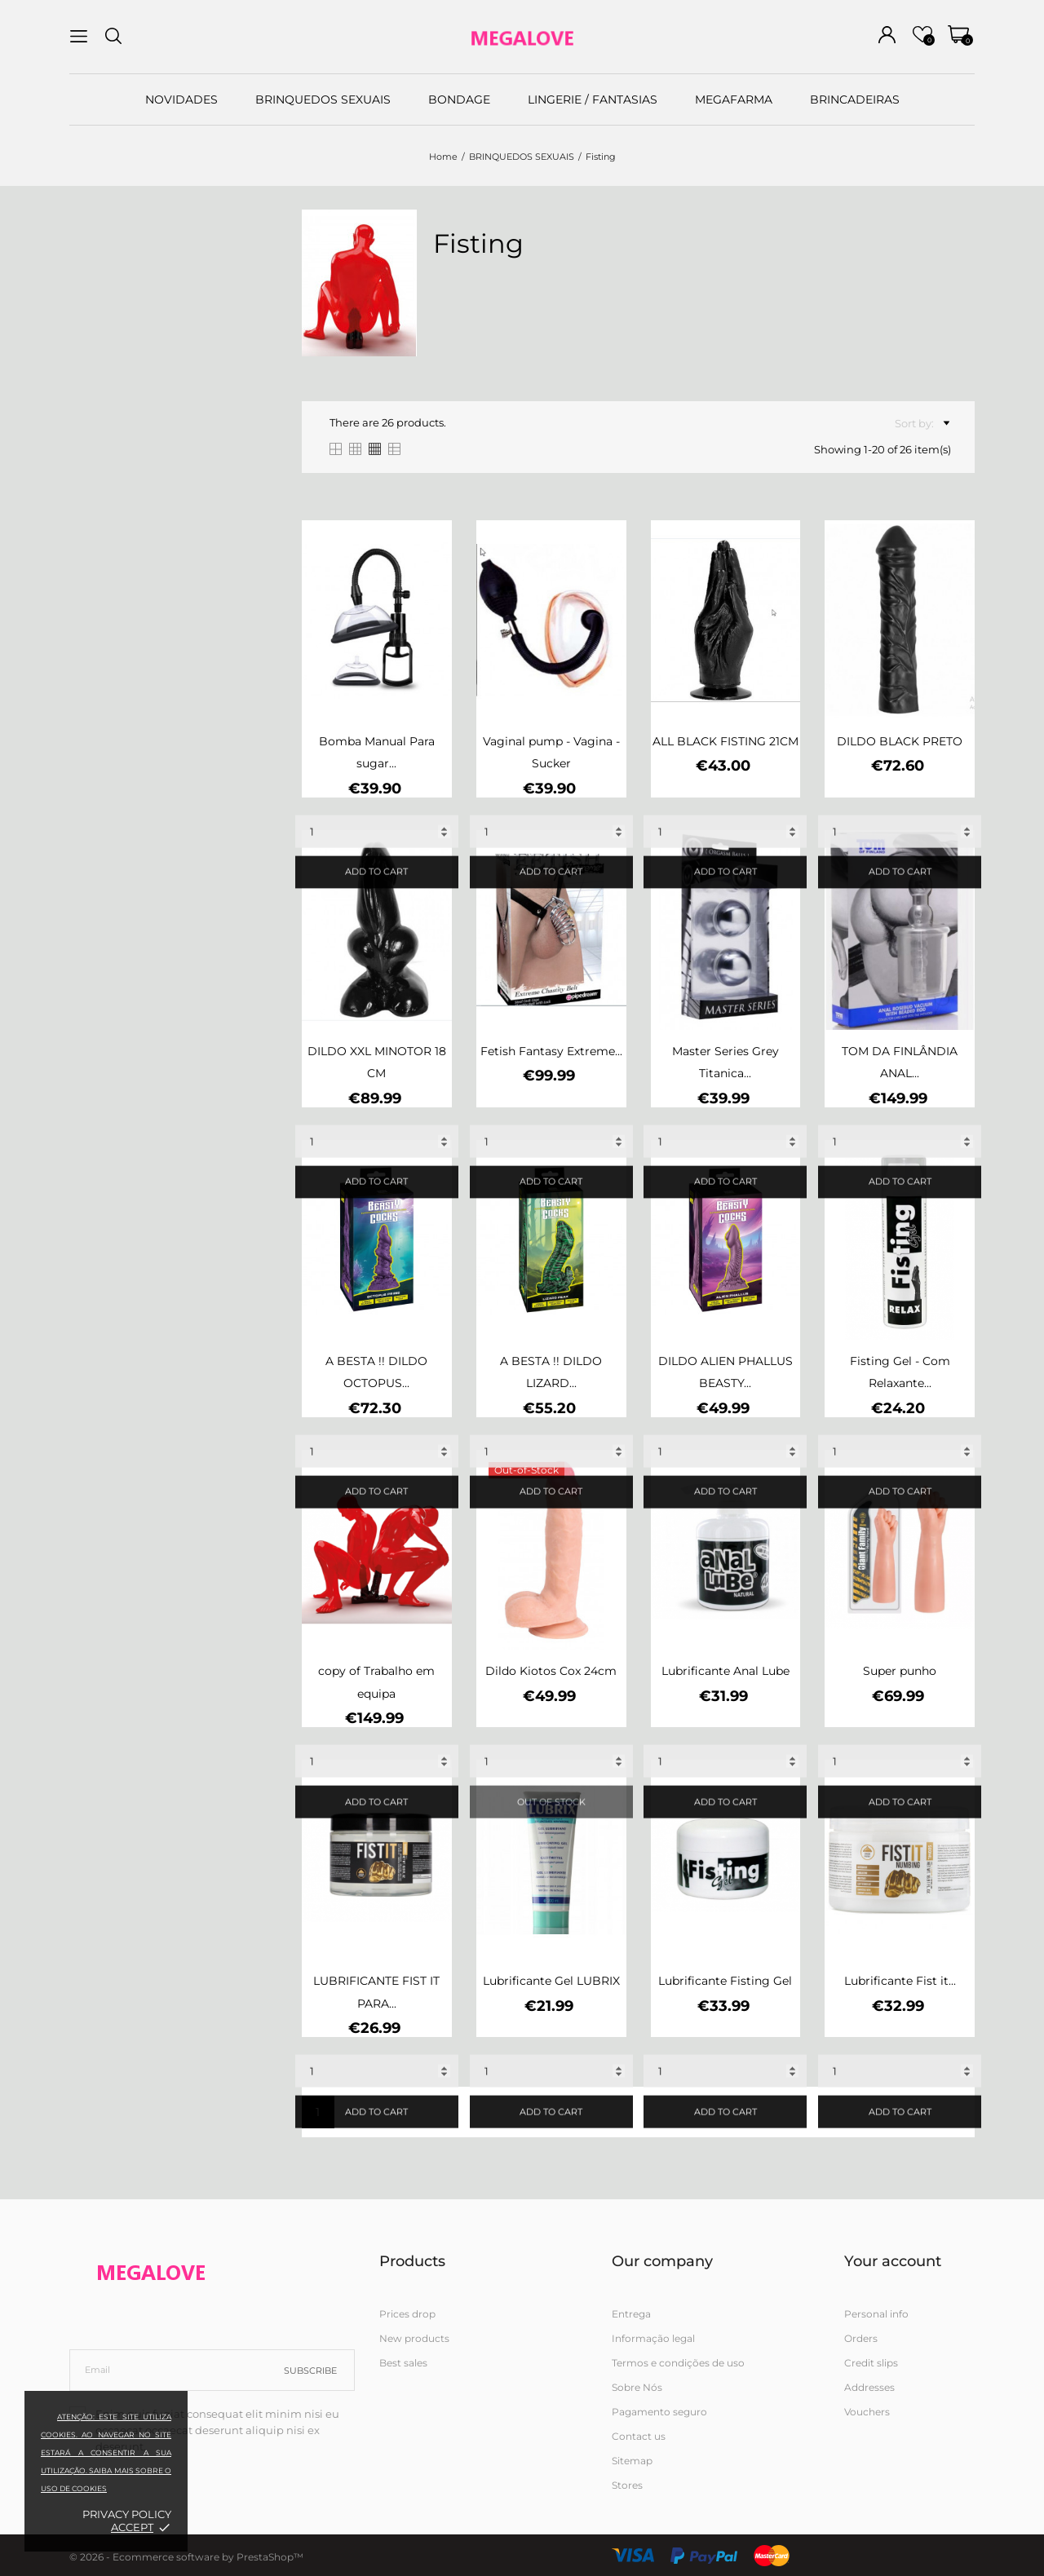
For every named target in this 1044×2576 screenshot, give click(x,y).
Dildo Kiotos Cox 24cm (551, 1671)
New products (414, 2338)
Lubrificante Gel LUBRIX (551, 1980)
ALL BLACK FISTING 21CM (725, 741)
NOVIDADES (181, 99)
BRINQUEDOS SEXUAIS (323, 99)
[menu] (78, 36)
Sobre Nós (637, 2387)
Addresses (869, 2387)
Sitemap (632, 2460)
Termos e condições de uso (678, 2363)
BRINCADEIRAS (855, 99)
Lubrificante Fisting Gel (725, 1980)
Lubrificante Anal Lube (725, 1671)
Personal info (876, 2314)
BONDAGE (459, 99)
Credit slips (871, 2363)
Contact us (639, 2436)
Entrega (631, 2314)
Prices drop (407, 2314)
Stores (627, 2485)
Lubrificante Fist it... (900, 1980)
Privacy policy (126, 2514)
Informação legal (653, 2338)
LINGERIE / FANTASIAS (592, 99)
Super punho (899, 1671)
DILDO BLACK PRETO (899, 741)
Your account (892, 2261)
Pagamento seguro (659, 2412)
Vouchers (867, 2412)
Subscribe (310, 2370)
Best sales (403, 2363)
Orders (861, 2338)
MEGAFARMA (733, 99)
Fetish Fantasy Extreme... (551, 1051)
